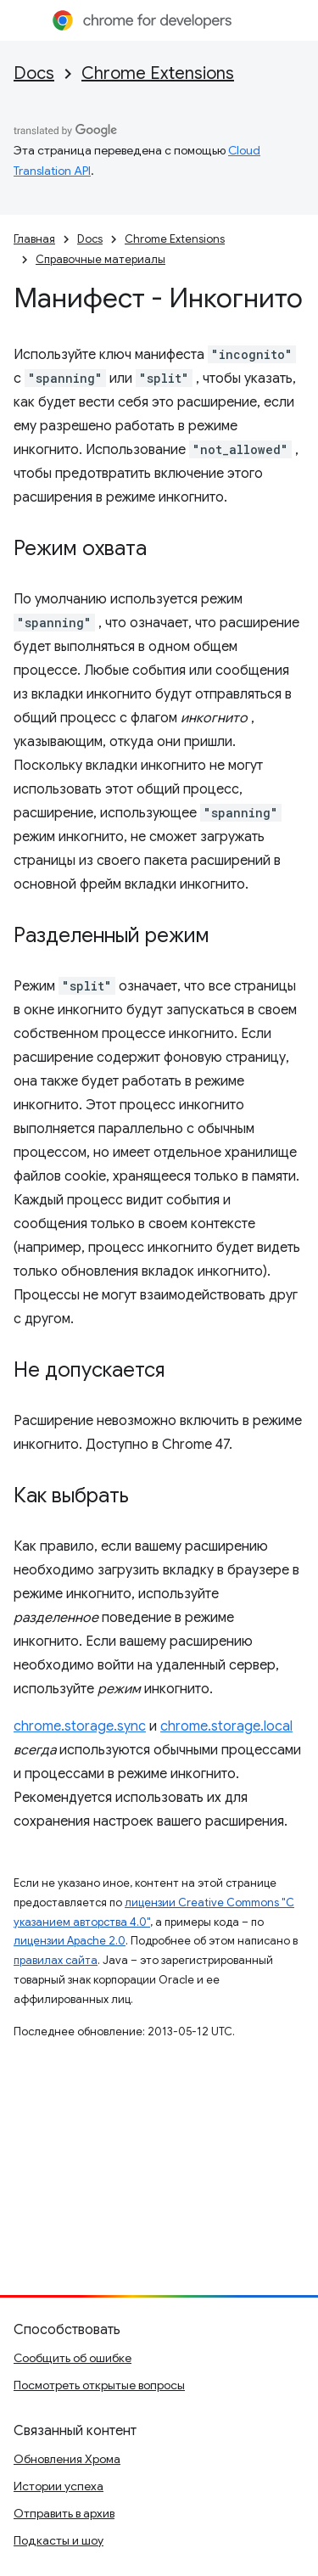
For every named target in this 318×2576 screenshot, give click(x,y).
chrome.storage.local (226, 1726)
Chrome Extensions (157, 73)
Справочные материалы (100, 259)
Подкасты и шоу (58, 2540)
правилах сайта (56, 1960)
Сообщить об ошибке (72, 2358)
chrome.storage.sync (80, 1726)
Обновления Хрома (67, 2459)
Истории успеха (58, 2486)
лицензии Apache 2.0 (70, 1940)
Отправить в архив (64, 2513)
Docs (34, 73)
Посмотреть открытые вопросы (99, 2385)
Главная (34, 239)
